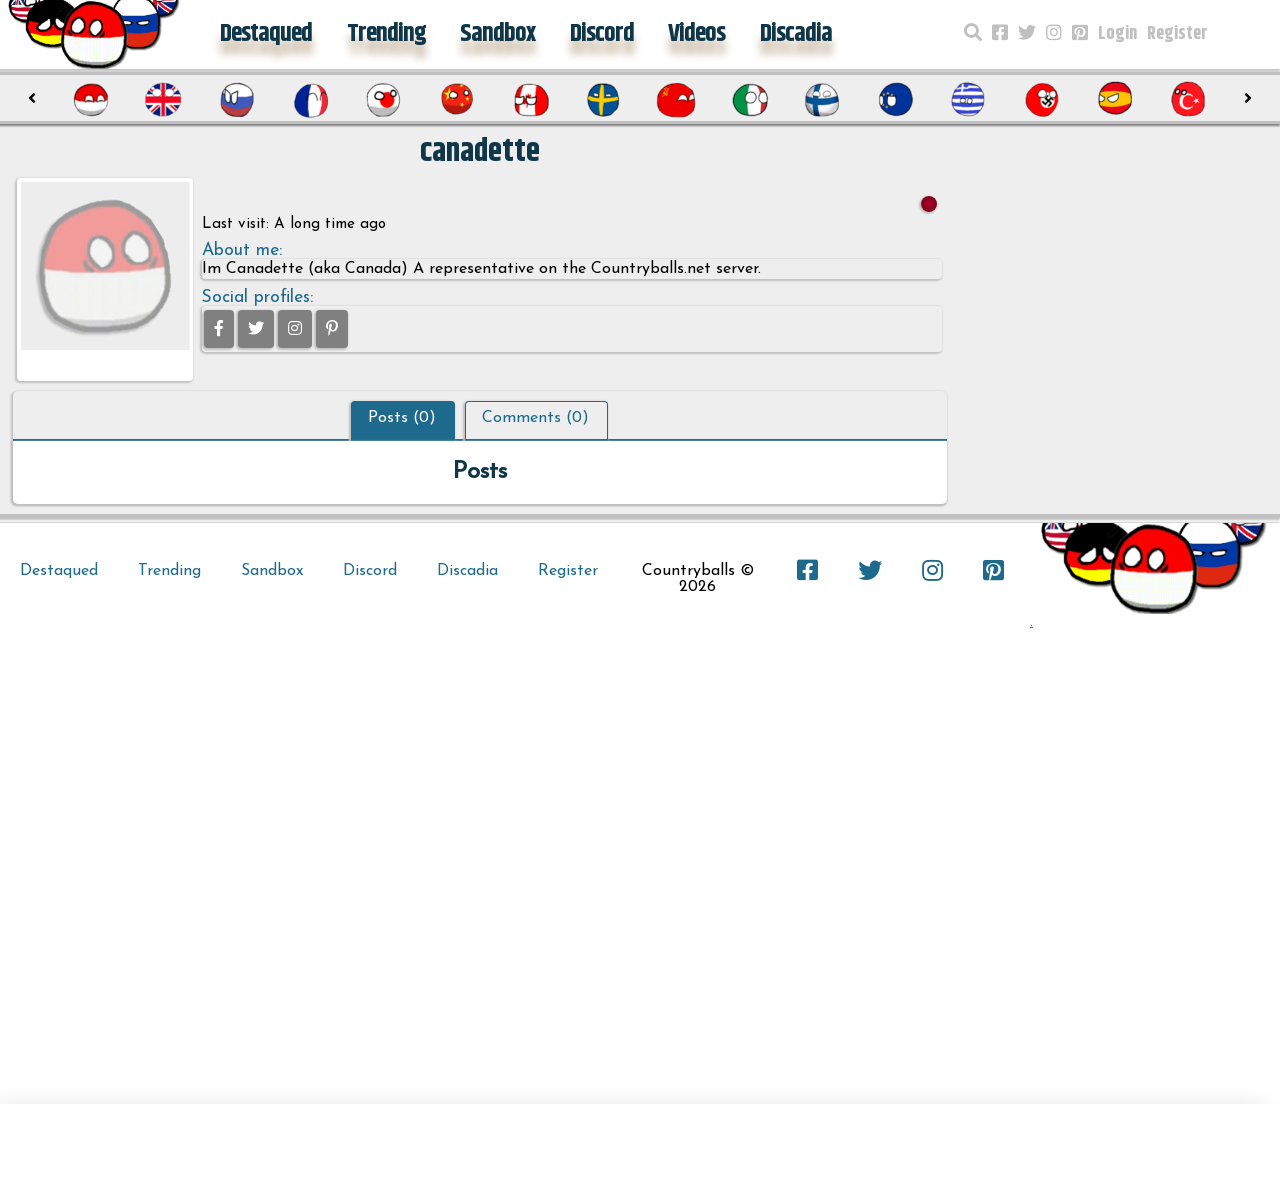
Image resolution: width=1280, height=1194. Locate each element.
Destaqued (266, 34)
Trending (386, 34)
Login (1117, 34)
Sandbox (497, 34)
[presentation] (32, 99)
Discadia (796, 34)
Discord (602, 34)
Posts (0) (402, 418)
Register (1177, 34)
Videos (696, 34)
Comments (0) (535, 418)
